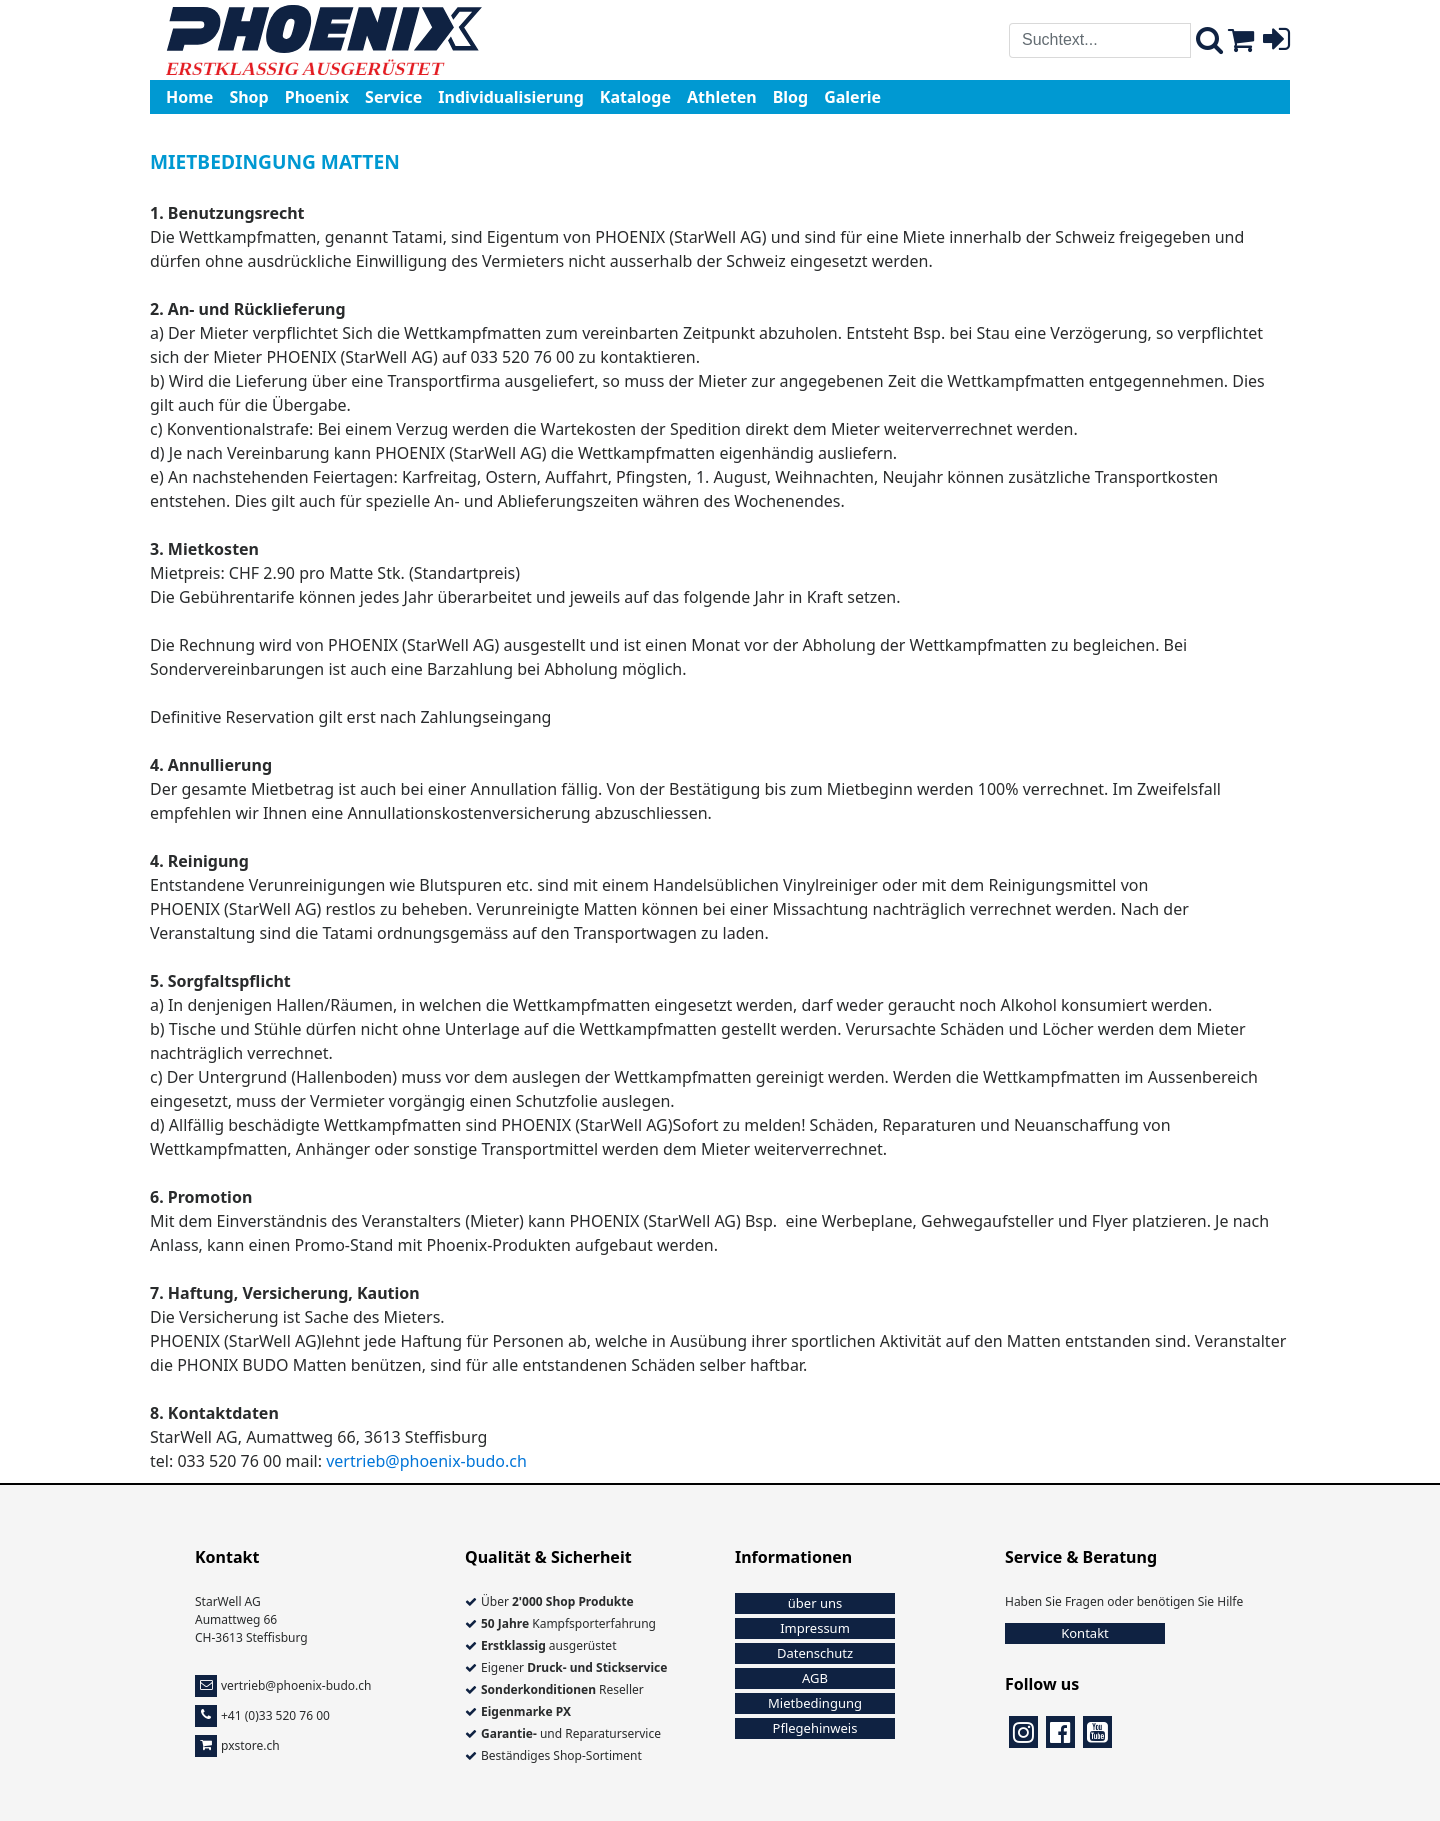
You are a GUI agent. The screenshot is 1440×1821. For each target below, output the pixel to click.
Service (393, 97)
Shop (248, 97)
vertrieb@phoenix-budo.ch (426, 1461)
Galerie (852, 97)
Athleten (722, 97)
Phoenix (317, 97)
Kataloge (635, 97)
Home (189, 97)
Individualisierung (511, 97)
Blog (791, 97)
